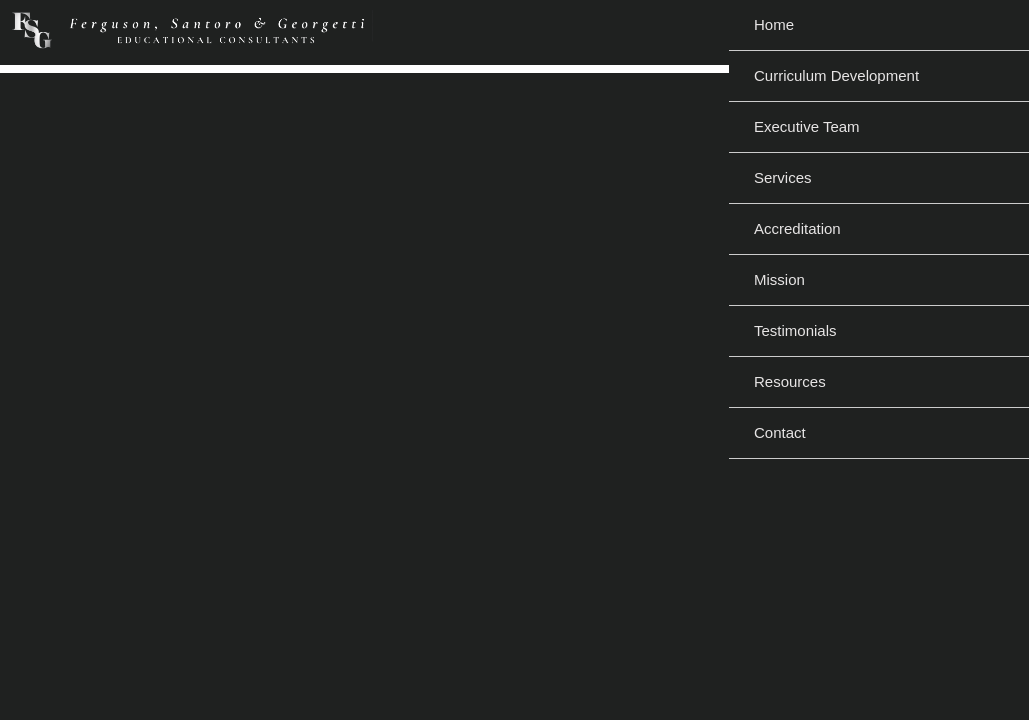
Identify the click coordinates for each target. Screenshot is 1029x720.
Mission (779, 279)
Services (783, 177)
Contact (780, 432)
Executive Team (807, 126)
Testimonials (795, 330)
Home (774, 24)
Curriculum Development (836, 75)
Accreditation (797, 228)
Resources (790, 381)
